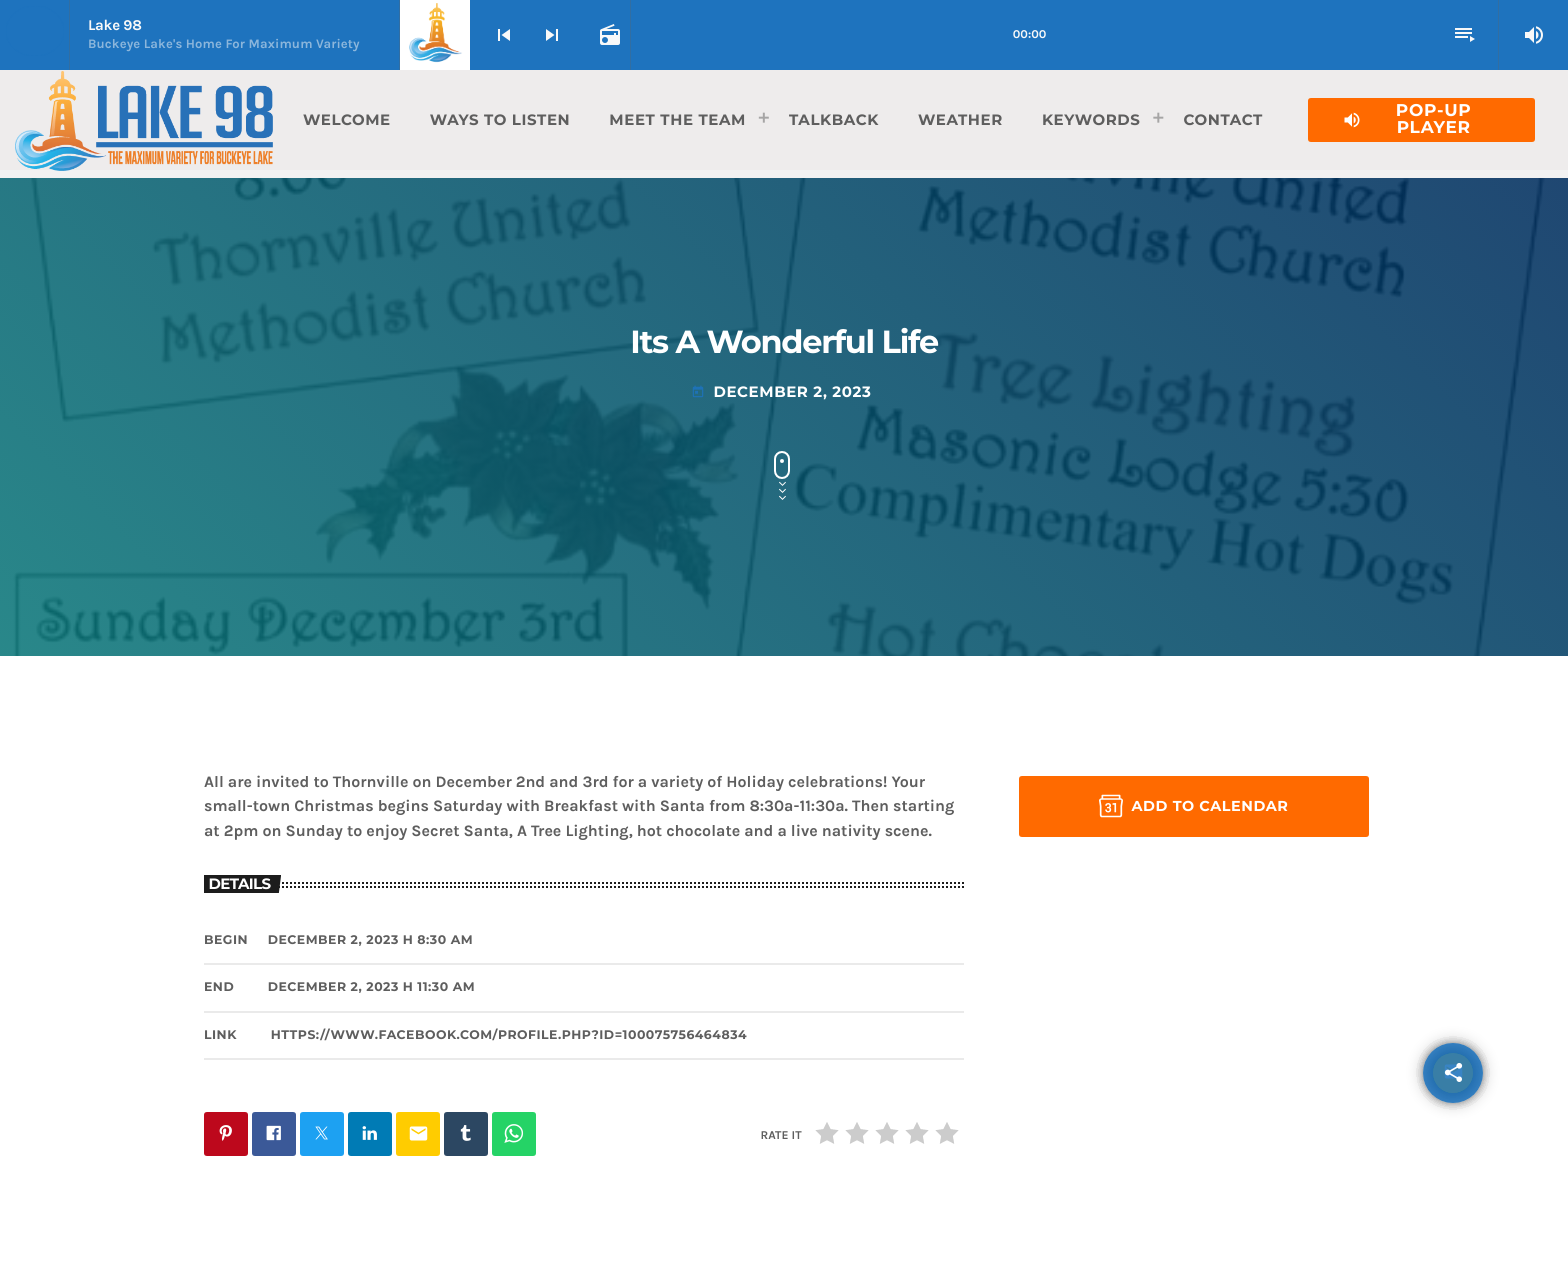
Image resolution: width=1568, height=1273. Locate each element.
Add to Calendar (1193, 806)
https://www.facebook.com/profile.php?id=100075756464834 (509, 1035)
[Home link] (144, 120)
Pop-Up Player (1406, 119)
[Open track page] (608, 35)
